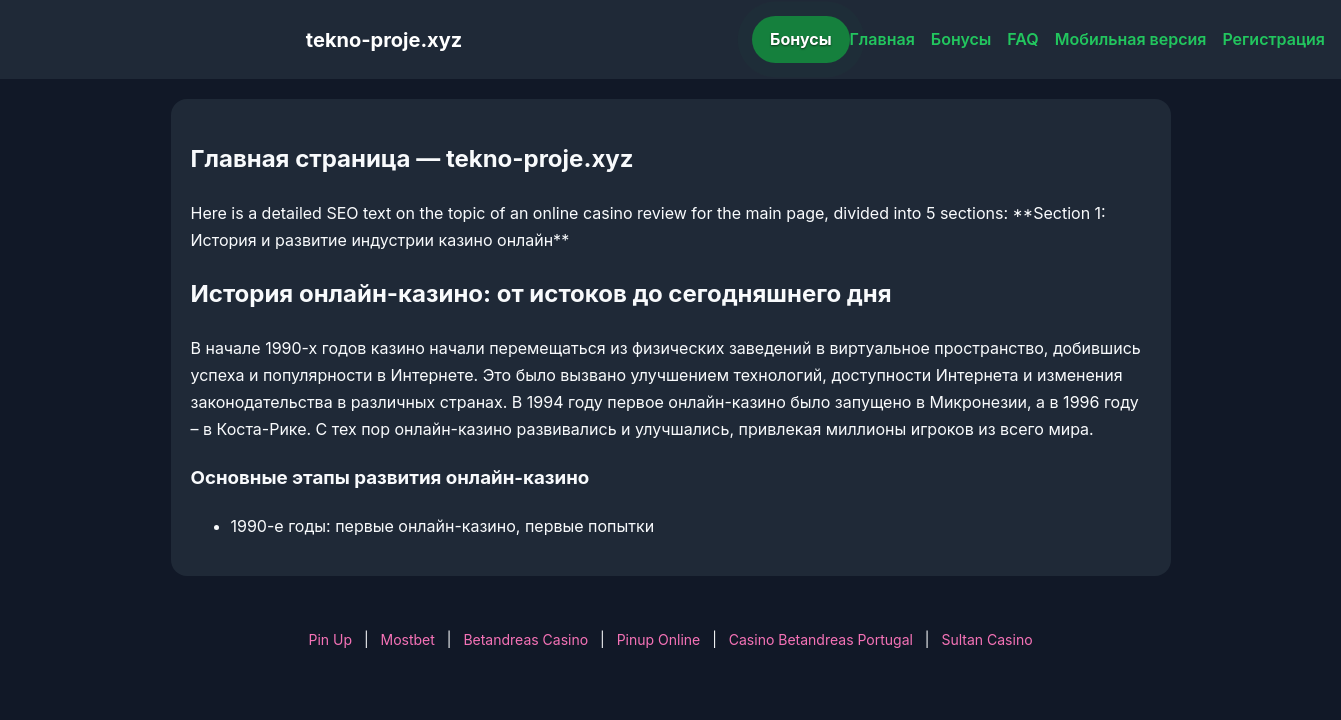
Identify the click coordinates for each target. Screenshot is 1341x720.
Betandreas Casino (525, 639)
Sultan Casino (986, 639)
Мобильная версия (1131, 39)
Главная (882, 39)
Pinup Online (659, 639)
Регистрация (1273, 39)
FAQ (1022, 39)
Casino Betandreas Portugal (821, 639)
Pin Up (330, 639)
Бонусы (801, 39)
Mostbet (408, 639)
